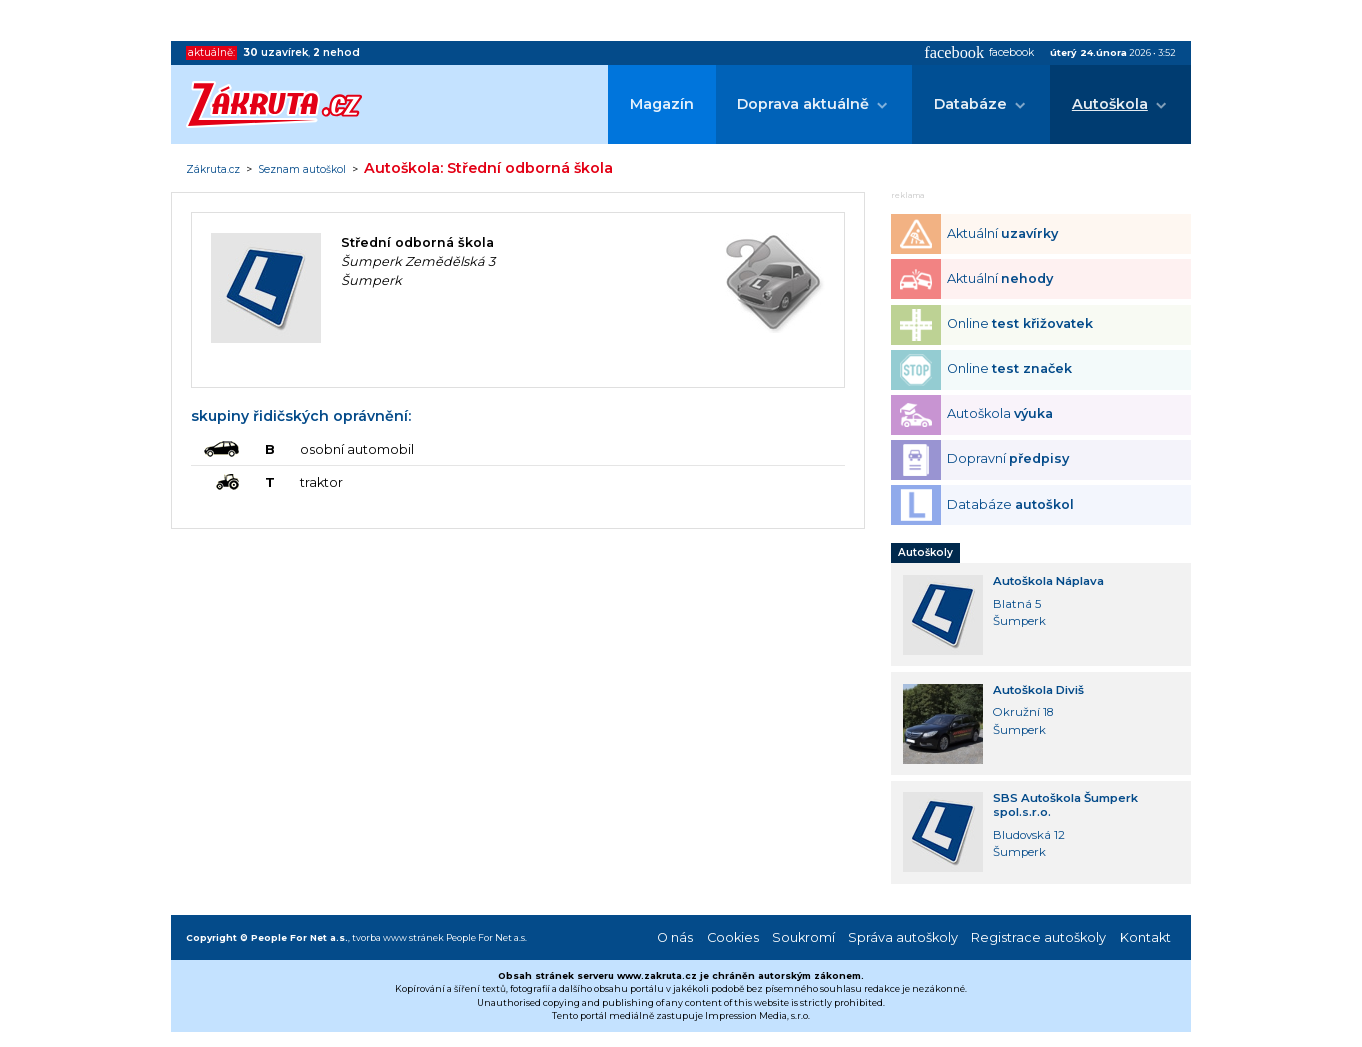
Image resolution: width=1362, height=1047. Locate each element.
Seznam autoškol (302, 170)
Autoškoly (925, 552)
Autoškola (1110, 104)
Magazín (662, 104)
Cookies (733, 937)
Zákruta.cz (213, 170)
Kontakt (1145, 937)
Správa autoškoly (903, 937)
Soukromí (803, 937)
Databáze (970, 104)
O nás (675, 937)
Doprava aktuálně (803, 104)
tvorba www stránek (398, 937)
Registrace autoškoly (1038, 937)
